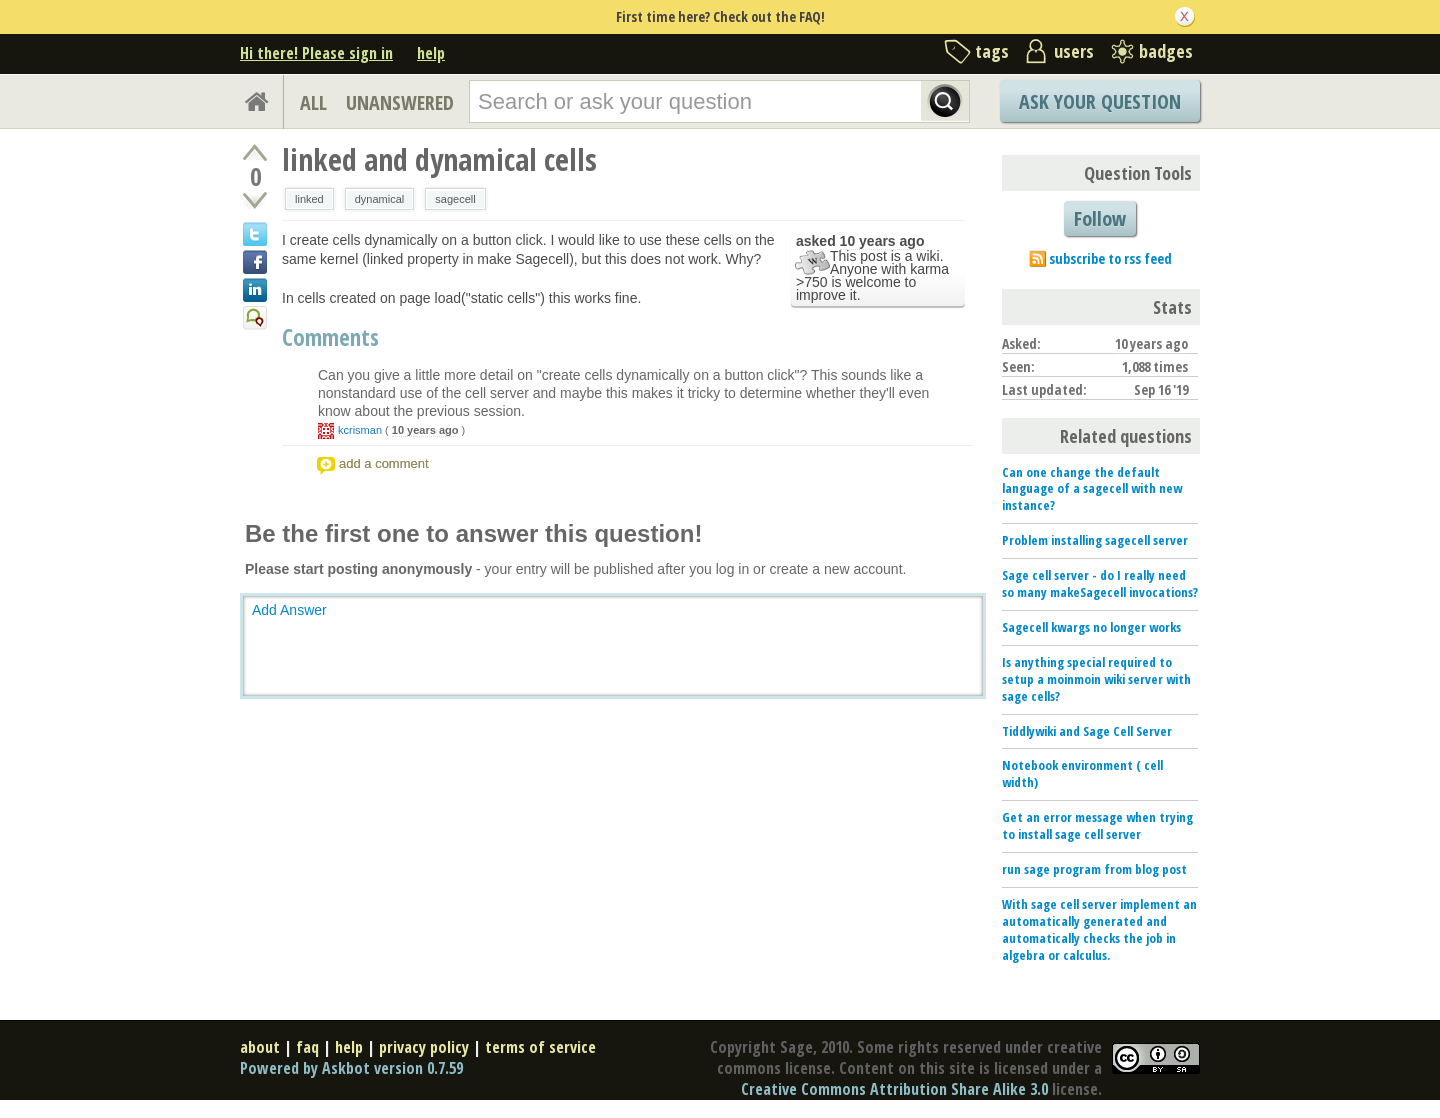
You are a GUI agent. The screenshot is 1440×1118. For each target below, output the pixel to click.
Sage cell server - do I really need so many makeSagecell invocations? (1100, 583)
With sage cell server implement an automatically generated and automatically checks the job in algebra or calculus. (1099, 929)
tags (992, 51)
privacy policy (424, 1047)
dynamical (380, 199)
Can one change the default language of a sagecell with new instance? (1092, 489)
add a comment (384, 463)
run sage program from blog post (1094, 869)
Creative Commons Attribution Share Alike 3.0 (894, 1089)
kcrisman (360, 430)
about (260, 1047)
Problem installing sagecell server (1095, 540)
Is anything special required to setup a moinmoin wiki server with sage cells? (1096, 679)
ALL (313, 102)
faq (307, 1047)
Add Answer (289, 610)
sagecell (455, 199)
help (431, 53)
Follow (1100, 218)
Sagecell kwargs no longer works (1091, 627)
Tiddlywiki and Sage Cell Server (1087, 731)
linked (309, 199)
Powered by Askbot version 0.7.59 (351, 1068)
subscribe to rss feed (1110, 258)
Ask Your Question (1100, 101)
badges (1166, 51)
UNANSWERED (400, 102)
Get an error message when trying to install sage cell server (1097, 825)
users (1074, 51)
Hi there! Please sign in (316, 53)
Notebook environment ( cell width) (1082, 773)
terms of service (540, 1047)
